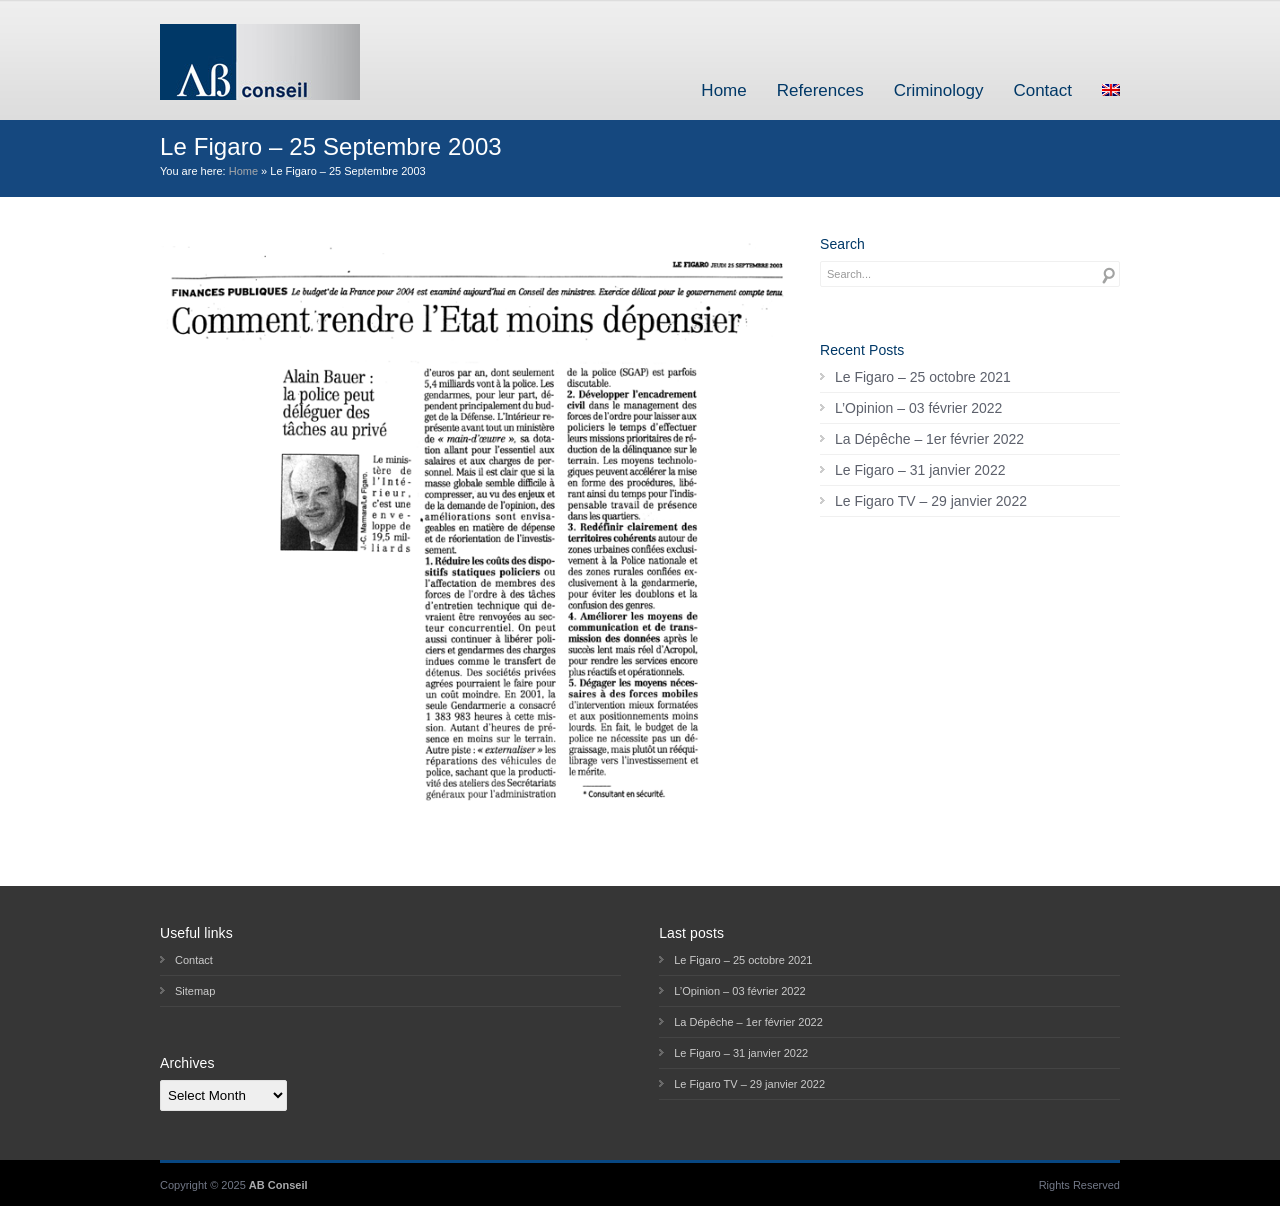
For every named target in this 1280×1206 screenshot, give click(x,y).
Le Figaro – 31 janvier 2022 (920, 470)
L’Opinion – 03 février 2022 (918, 408)
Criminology (939, 90)
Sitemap (195, 991)
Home (723, 90)
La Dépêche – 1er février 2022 (929, 439)
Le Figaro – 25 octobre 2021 (923, 377)
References (820, 90)
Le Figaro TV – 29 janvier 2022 (931, 501)
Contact (1042, 90)
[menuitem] (1111, 90)
